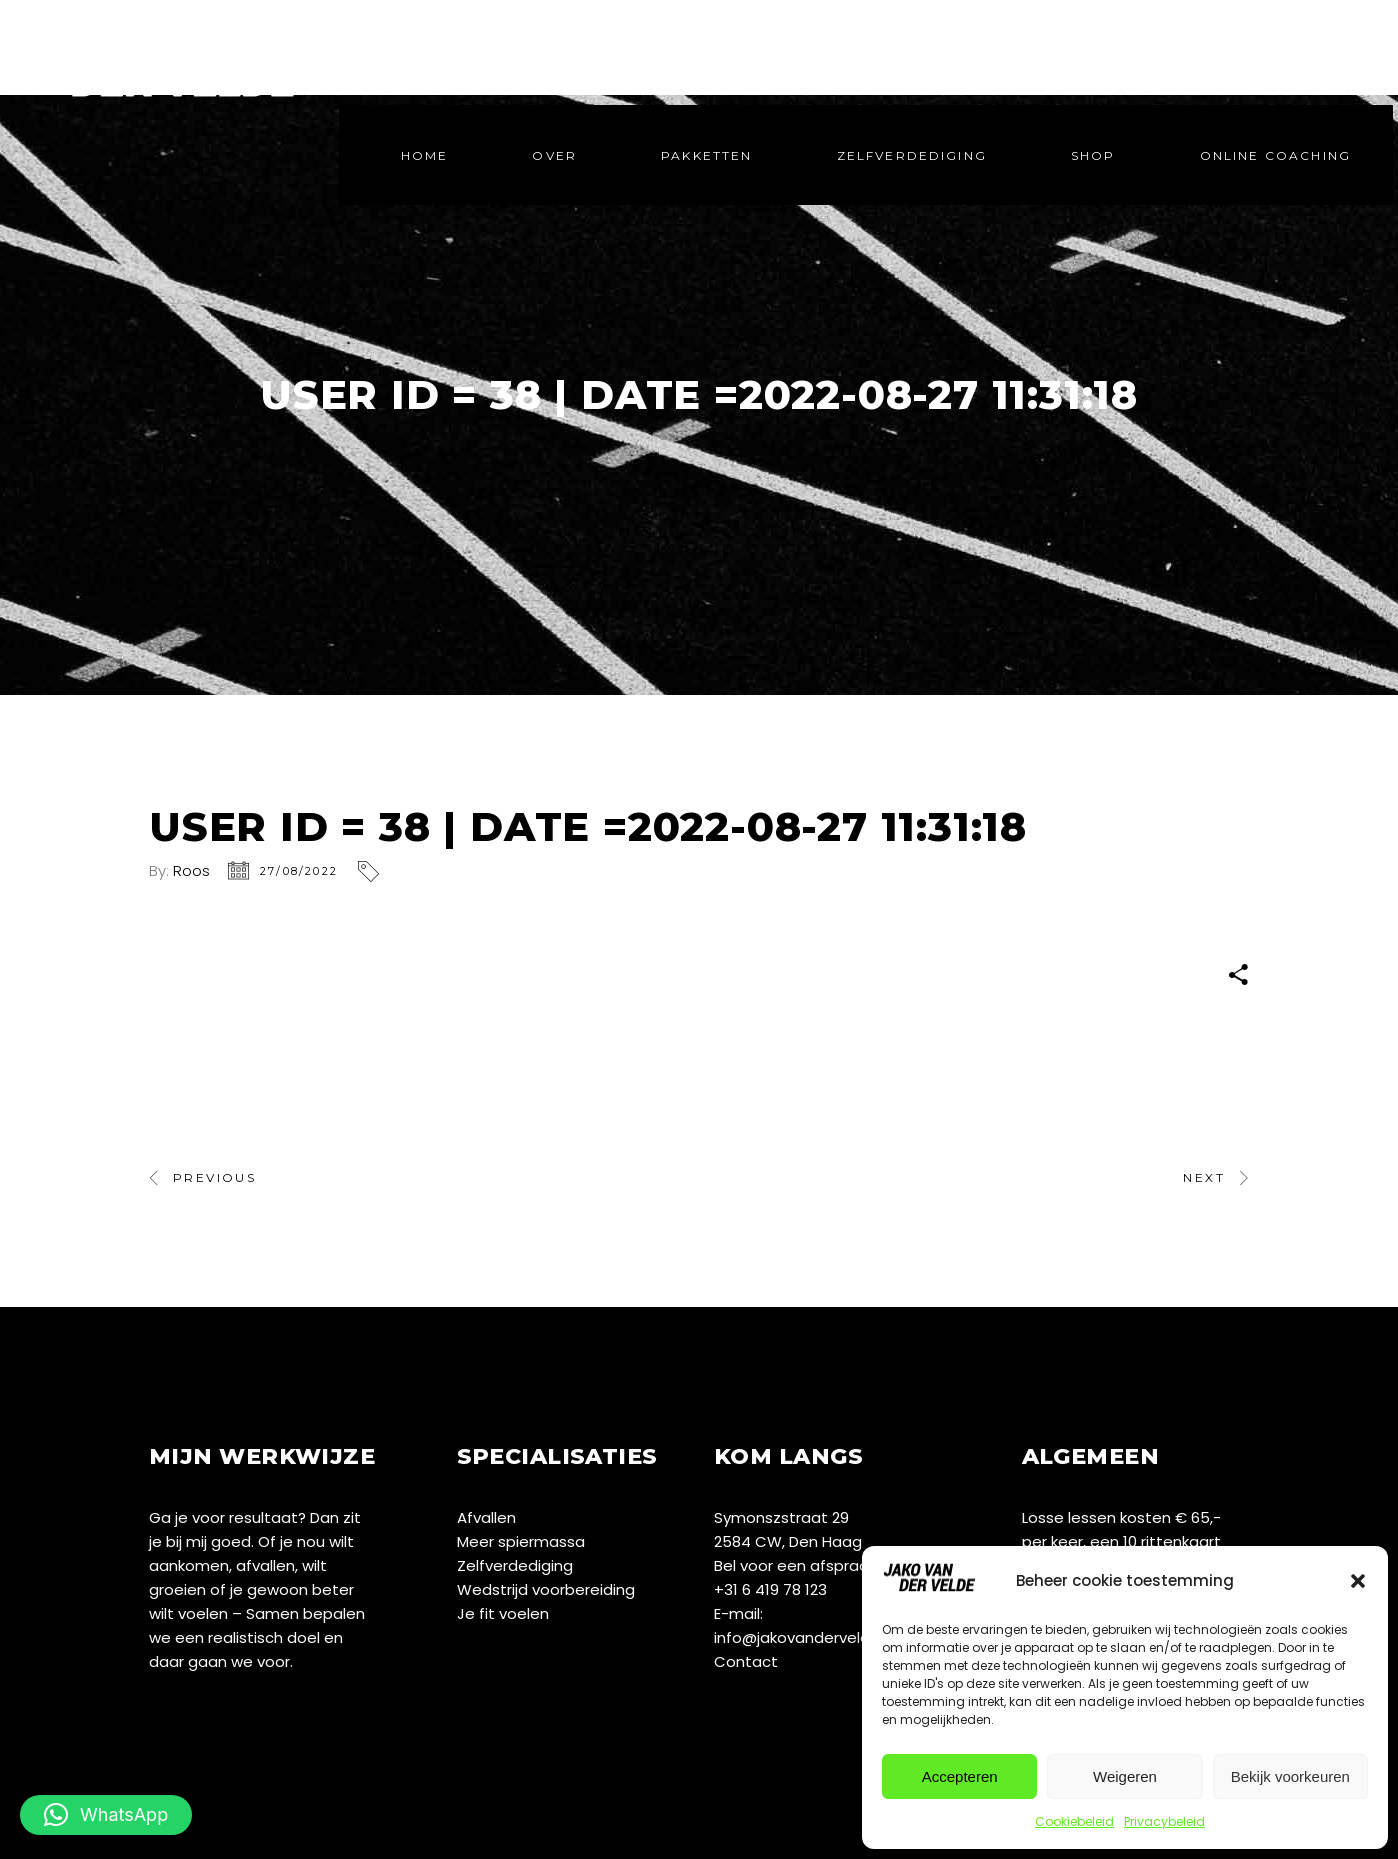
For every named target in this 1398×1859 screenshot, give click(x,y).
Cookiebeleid (1074, 1821)
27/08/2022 (299, 871)
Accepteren (960, 1776)
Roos (191, 870)
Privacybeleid (1164, 1821)
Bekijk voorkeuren (1290, 1776)
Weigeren (1125, 1776)
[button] (1358, 1581)
